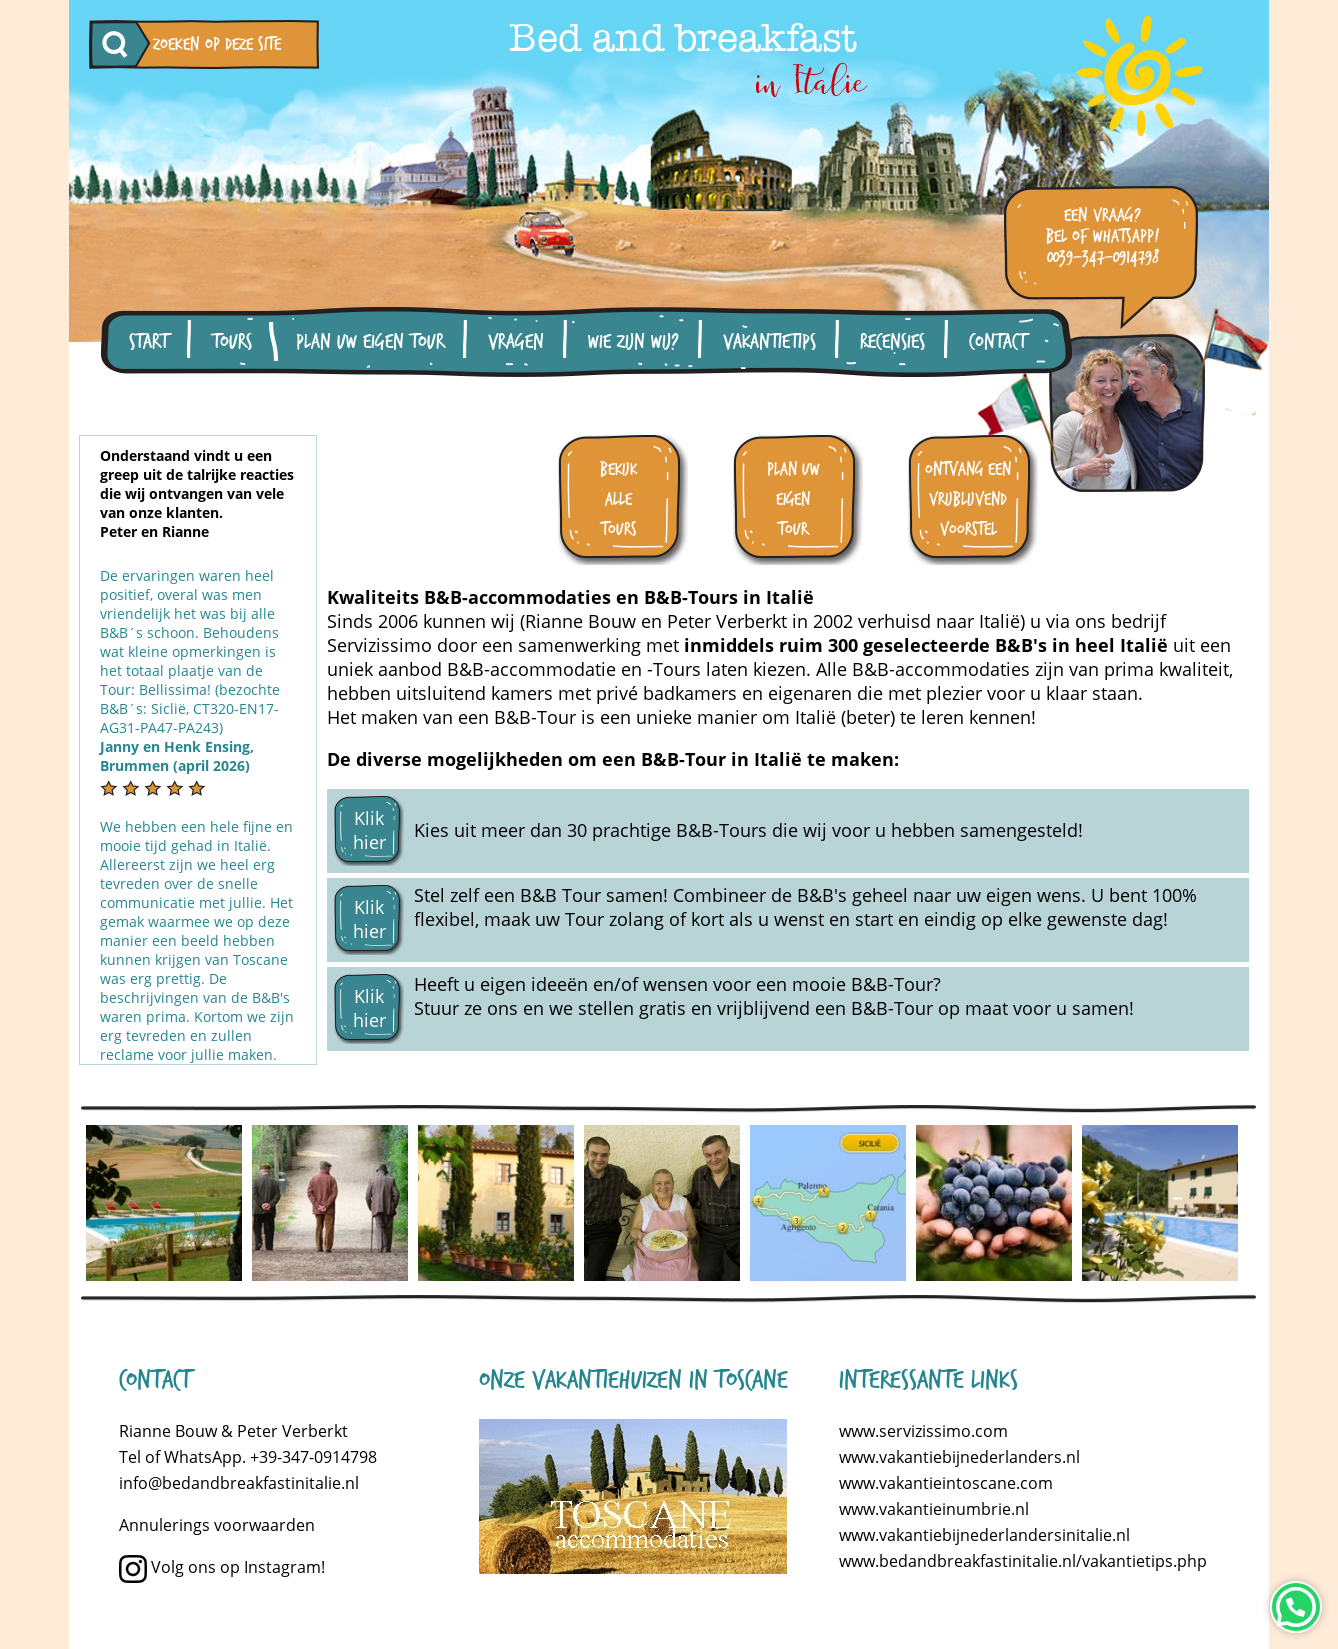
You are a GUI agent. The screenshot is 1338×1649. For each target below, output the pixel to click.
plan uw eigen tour (793, 499)
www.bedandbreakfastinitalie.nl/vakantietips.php (1023, 1561)
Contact (997, 342)
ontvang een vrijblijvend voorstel (968, 499)
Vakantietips (769, 342)
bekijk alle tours (618, 499)
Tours (232, 342)
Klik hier (369, 830)
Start (148, 342)
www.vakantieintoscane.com (946, 1483)
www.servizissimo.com (923, 1431)
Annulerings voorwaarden (217, 1525)
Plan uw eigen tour (370, 342)
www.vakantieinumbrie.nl (934, 1509)
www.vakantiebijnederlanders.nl (959, 1457)
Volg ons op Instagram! (222, 1567)
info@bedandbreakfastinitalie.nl (239, 1483)
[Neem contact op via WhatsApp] (1296, 1607)
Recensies (892, 342)
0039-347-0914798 (1103, 257)
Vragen (516, 342)
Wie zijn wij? (633, 342)
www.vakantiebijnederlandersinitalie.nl (984, 1535)
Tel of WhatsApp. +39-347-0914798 (248, 1457)
